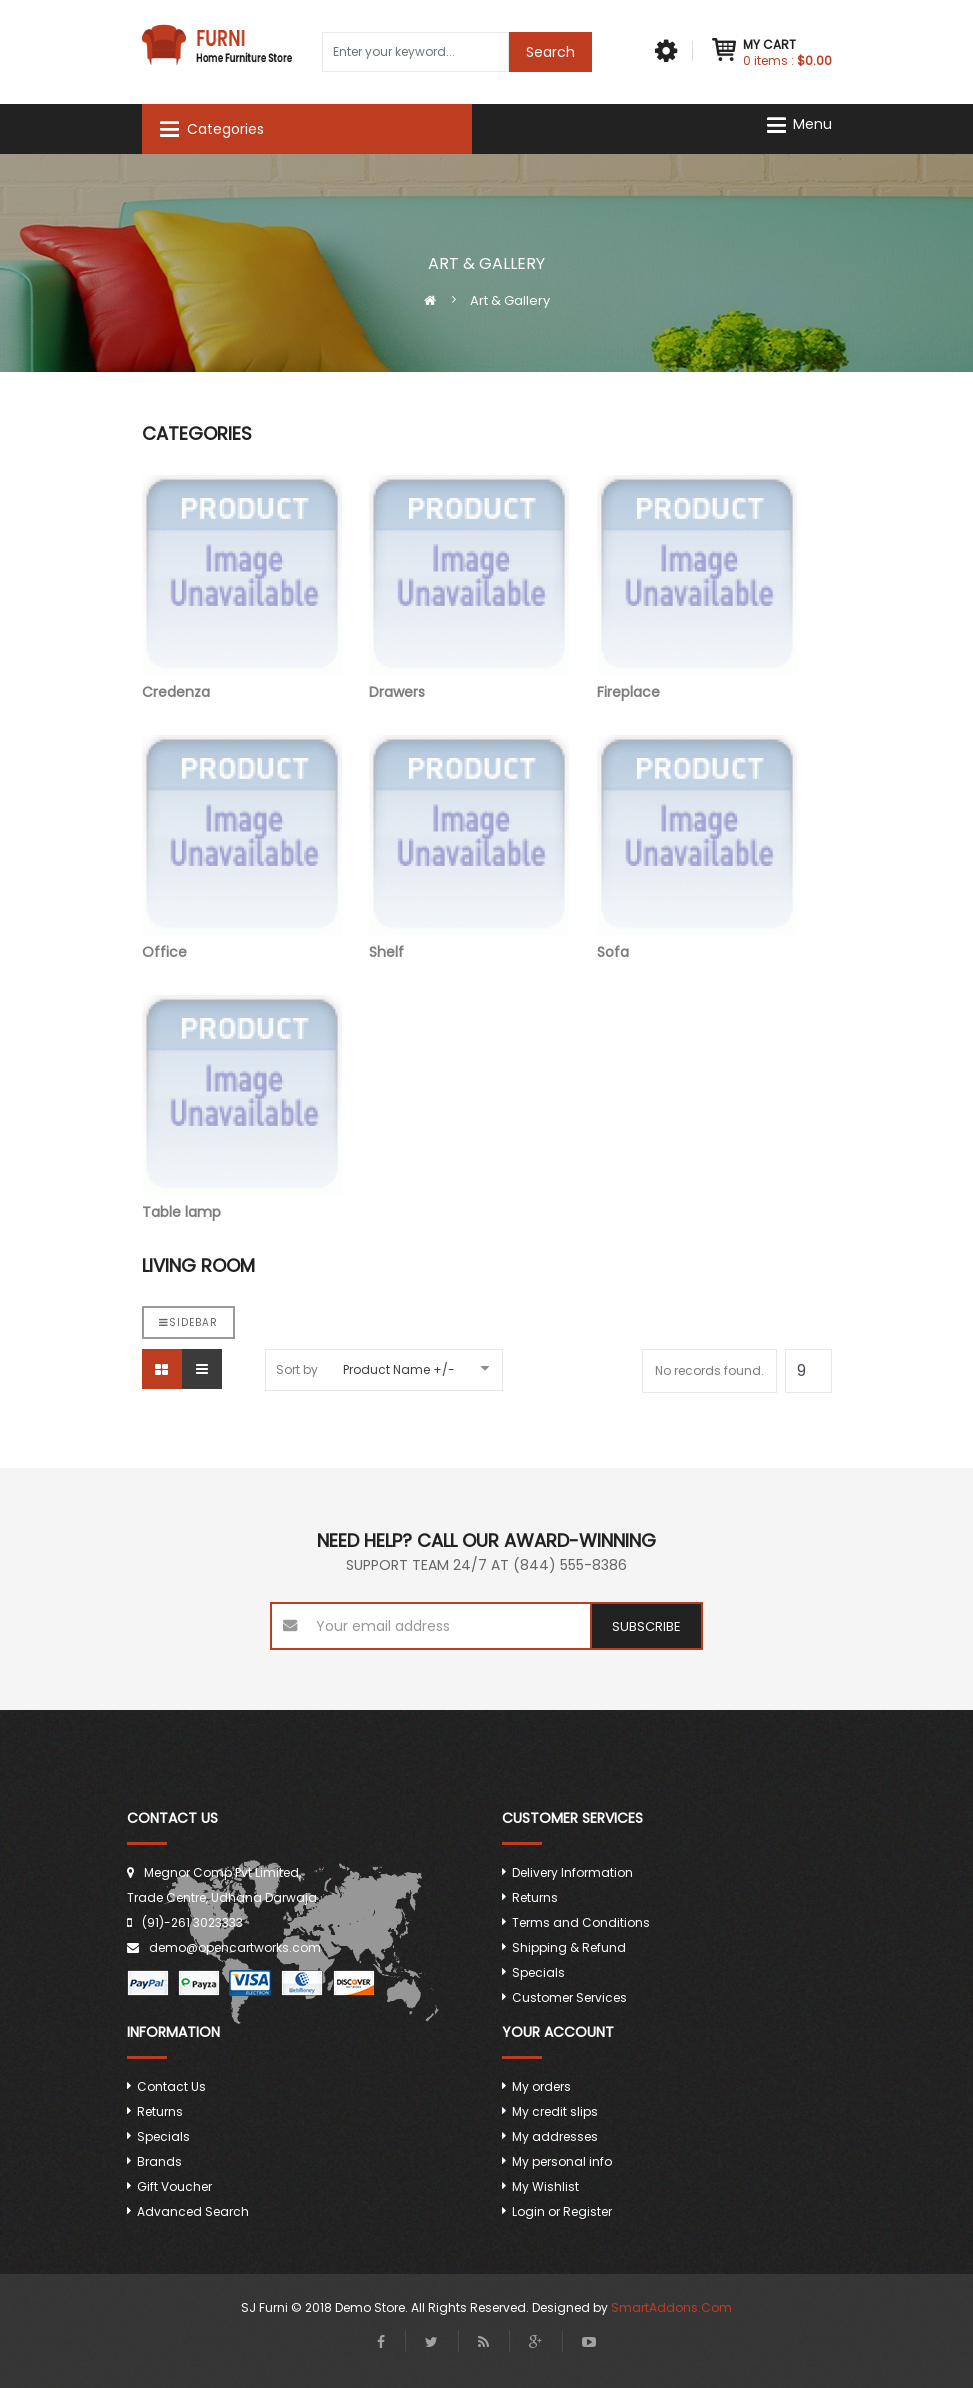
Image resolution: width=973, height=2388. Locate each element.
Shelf (469, 848)
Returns (535, 1897)
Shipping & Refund (569, 1947)
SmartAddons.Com (671, 2307)
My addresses (555, 2136)
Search (550, 52)
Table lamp (242, 1108)
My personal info (562, 2161)
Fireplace (697, 588)
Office (242, 848)
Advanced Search (193, 2211)
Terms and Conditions (581, 1922)
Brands (159, 2161)
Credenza (242, 588)
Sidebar (188, 1322)
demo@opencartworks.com (235, 1947)
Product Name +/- (399, 1369)
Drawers (469, 588)
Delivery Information (572, 1872)
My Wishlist (545, 2186)
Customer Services (569, 1997)
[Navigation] (806, 124)
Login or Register (562, 2211)
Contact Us (171, 2086)
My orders (541, 2086)
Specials (538, 1972)
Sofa (697, 848)
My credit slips (555, 2111)
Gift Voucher (174, 2186)
